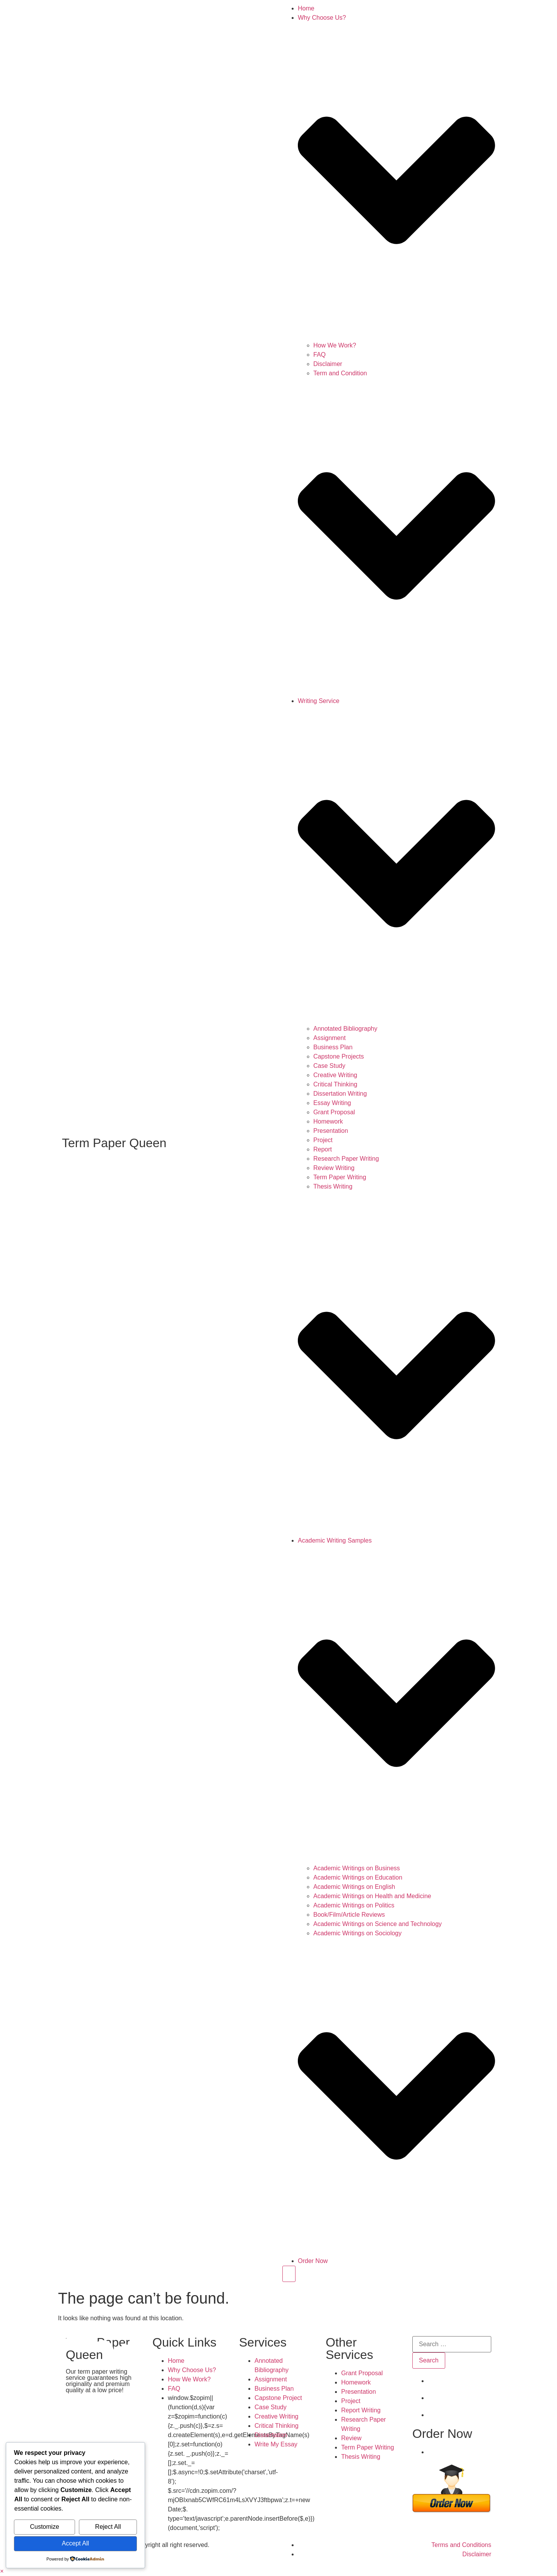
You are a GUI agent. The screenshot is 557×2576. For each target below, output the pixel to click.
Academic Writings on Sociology (357, 1933)
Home (306, 8)
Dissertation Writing (340, 1093)
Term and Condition (340, 373)
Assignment (329, 1038)
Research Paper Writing (346, 1158)
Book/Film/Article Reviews (349, 1914)
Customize (44, 2526)
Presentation (330, 1130)
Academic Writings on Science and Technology (377, 1924)
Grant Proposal (334, 1112)
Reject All (108, 2526)
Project (323, 1140)
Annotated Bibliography (345, 1028)
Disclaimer (327, 364)
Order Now (313, 2261)
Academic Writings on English (354, 1886)
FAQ (319, 354)
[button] (1, 2571)
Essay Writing (332, 1103)
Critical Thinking (335, 1084)
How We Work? (334, 345)
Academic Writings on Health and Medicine (372, 1896)
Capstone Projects (338, 1056)
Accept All (75, 2543)
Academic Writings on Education (357, 1877)
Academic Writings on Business (356, 1868)
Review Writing (333, 1168)
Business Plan (332, 1047)
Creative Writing (335, 1075)
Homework (328, 1121)
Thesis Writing (332, 1186)
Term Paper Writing (339, 1177)
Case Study (329, 1065)
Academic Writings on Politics (354, 1905)
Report (322, 1149)
